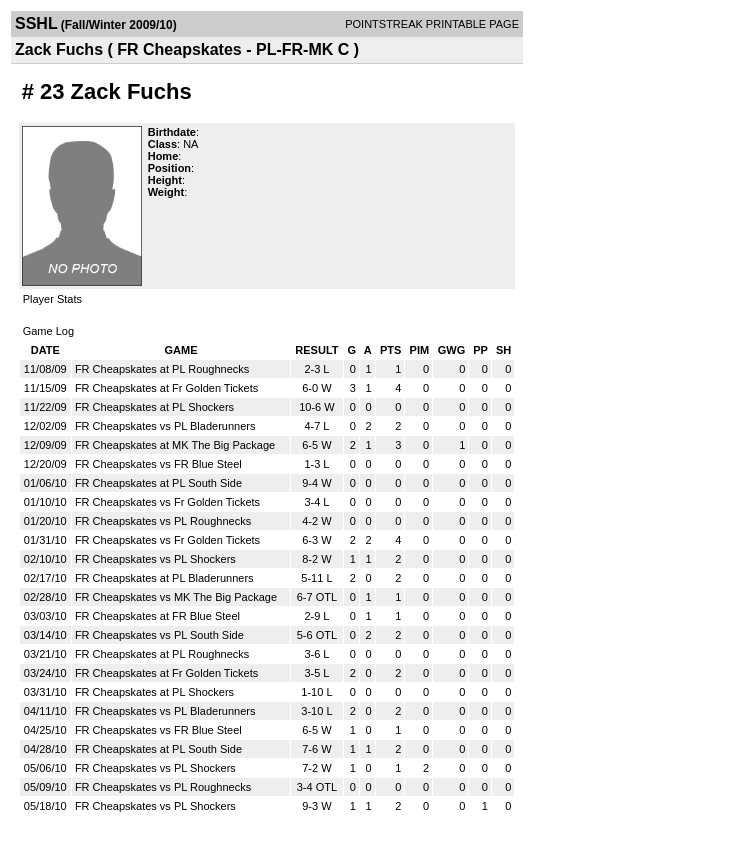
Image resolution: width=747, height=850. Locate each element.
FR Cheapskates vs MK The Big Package (176, 597)
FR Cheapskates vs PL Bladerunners (165, 426)
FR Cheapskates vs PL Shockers (155, 559)
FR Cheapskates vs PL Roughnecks (163, 521)
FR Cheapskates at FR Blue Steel (157, 616)
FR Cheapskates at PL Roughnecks (162, 369)
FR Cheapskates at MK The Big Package (175, 445)
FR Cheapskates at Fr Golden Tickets (166, 388)
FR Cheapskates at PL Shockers (154, 407)
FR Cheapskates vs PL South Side (159, 635)
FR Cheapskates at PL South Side (158, 483)
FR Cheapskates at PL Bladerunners (164, 578)
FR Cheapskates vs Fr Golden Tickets (167, 502)
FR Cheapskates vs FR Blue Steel (158, 464)
